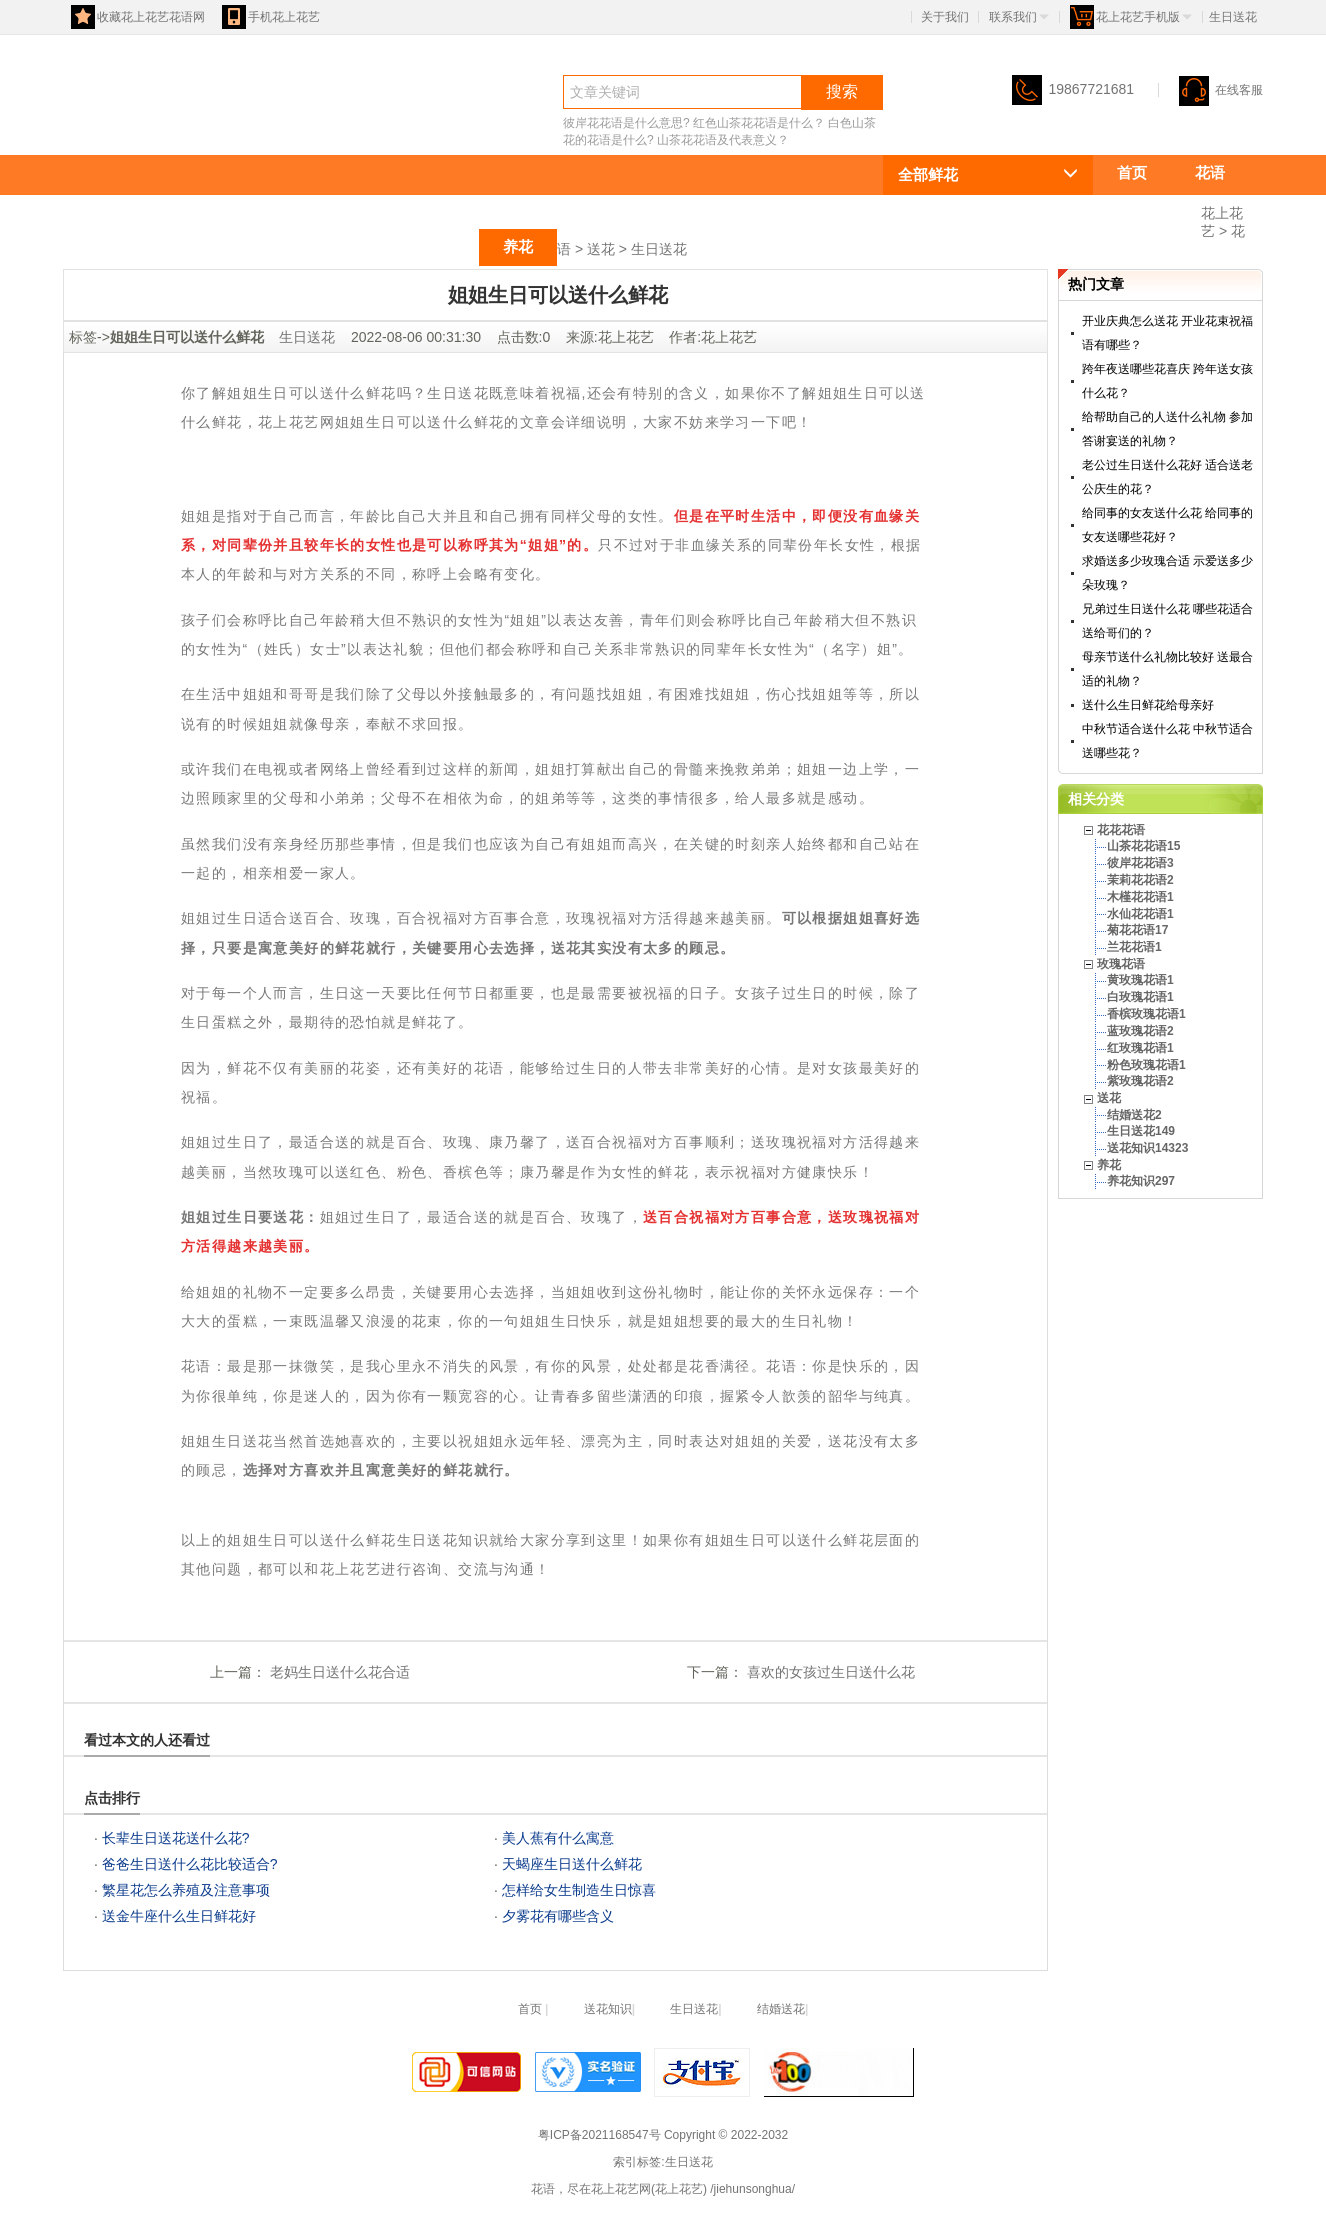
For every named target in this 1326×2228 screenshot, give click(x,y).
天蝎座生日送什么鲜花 (572, 1864)
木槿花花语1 (1140, 897)
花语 (99, 126)
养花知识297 (1141, 1181)
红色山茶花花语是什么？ (759, 123)
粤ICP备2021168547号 (599, 2135)
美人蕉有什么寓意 (558, 1838)
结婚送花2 (1134, 1115)
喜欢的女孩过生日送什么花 (829, 1672)
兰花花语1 (1134, 947)
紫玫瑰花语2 (1140, 1081)
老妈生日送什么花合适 (338, 1672)
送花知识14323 (1147, 1148)
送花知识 (608, 2009)
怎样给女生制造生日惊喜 (579, 1890)
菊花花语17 (1137, 930)
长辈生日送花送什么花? (176, 1838)
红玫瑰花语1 (1140, 1048)
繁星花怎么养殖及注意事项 (186, 1890)
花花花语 (1147, 209)
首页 (1132, 172)
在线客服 (1221, 90)
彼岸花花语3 (1140, 863)
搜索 (842, 91)
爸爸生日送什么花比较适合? (190, 1864)
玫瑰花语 (347, 246)
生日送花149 (1141, 1131)
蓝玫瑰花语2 (1140, 1031)
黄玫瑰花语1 (1140, 980)
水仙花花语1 (1140, 914)
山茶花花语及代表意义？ (723, 140)
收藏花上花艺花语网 (138, 17)
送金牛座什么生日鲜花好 (179, 1916)
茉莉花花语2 (1140, 880)
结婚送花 (781, 2009)
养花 (518, 246)
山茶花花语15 (1143, 846)
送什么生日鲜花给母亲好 (1148, 705)
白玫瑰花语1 (1140, 997)
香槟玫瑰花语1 (1146, 1014)
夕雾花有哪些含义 (558, 1916)
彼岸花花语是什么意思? (626, 123)
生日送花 (659, 249)
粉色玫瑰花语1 (1146, 1065)
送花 (440, 246)
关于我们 (945, 17)
